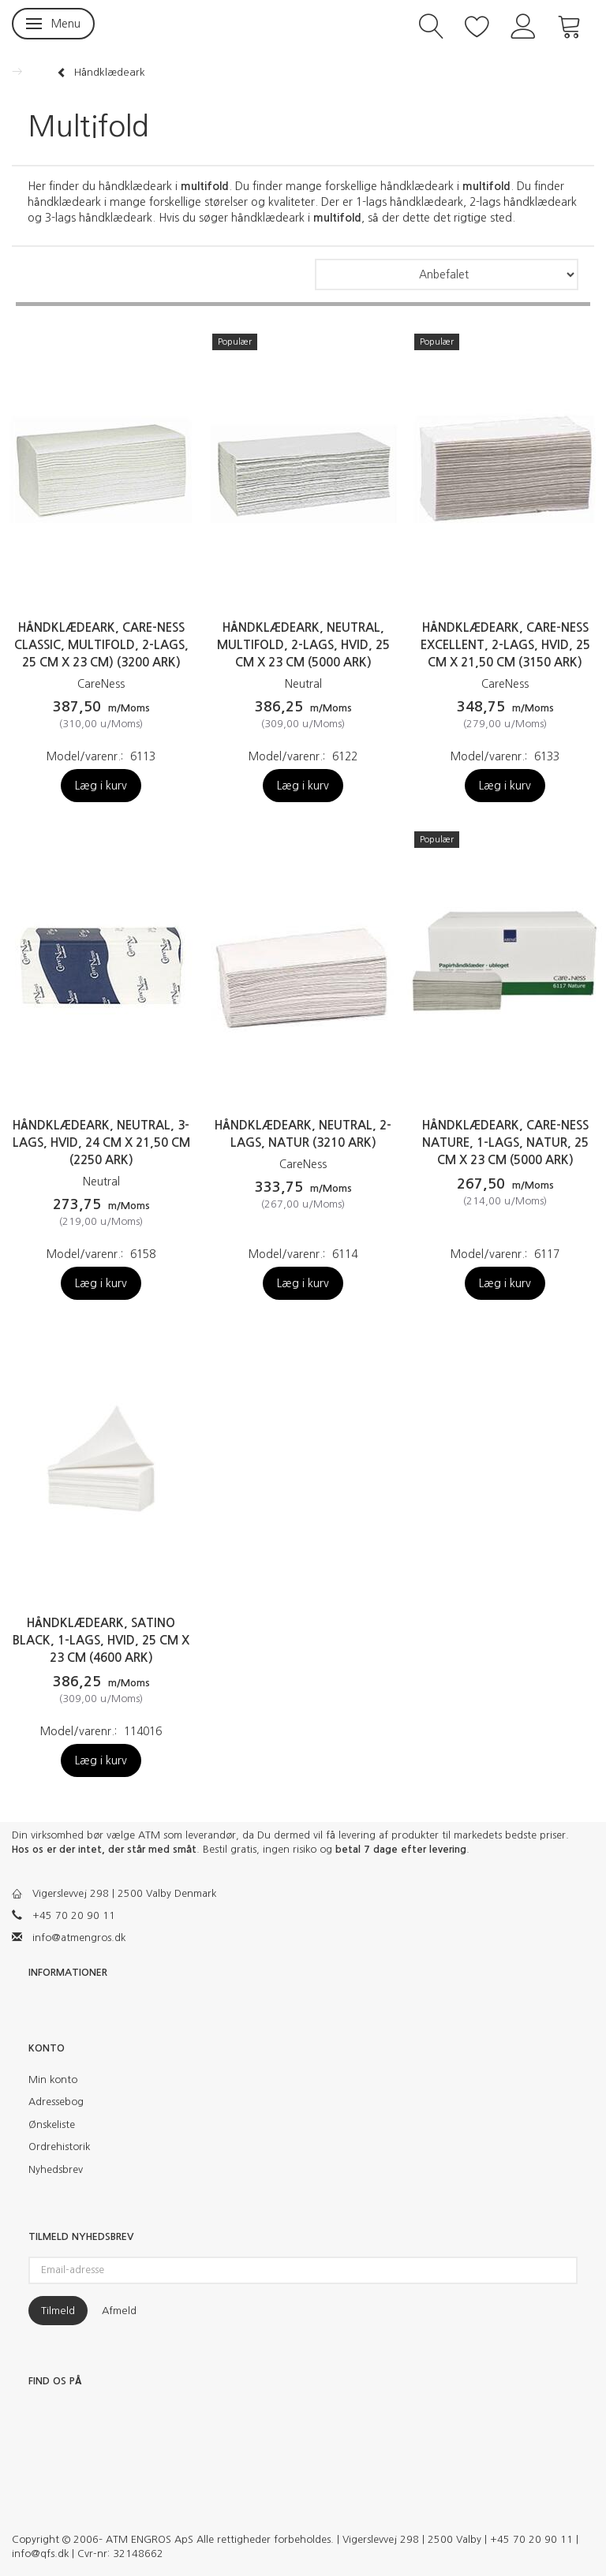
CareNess (101, 683)
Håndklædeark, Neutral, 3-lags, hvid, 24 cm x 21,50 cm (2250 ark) (101, 1142)
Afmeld (119, 2310)
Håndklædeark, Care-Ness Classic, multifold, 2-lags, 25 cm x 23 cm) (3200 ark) (101, 645)
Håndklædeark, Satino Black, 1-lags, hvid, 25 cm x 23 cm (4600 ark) (101, 1640)
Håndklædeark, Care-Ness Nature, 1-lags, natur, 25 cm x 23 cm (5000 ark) (505, 1142)
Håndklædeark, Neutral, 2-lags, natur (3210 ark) (303, 1133)
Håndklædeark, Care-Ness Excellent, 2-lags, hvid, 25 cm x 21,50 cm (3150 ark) (505, 645)
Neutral (303, 683)
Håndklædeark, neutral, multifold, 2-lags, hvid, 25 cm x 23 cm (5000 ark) (303, 645)
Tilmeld (58, 2310)
